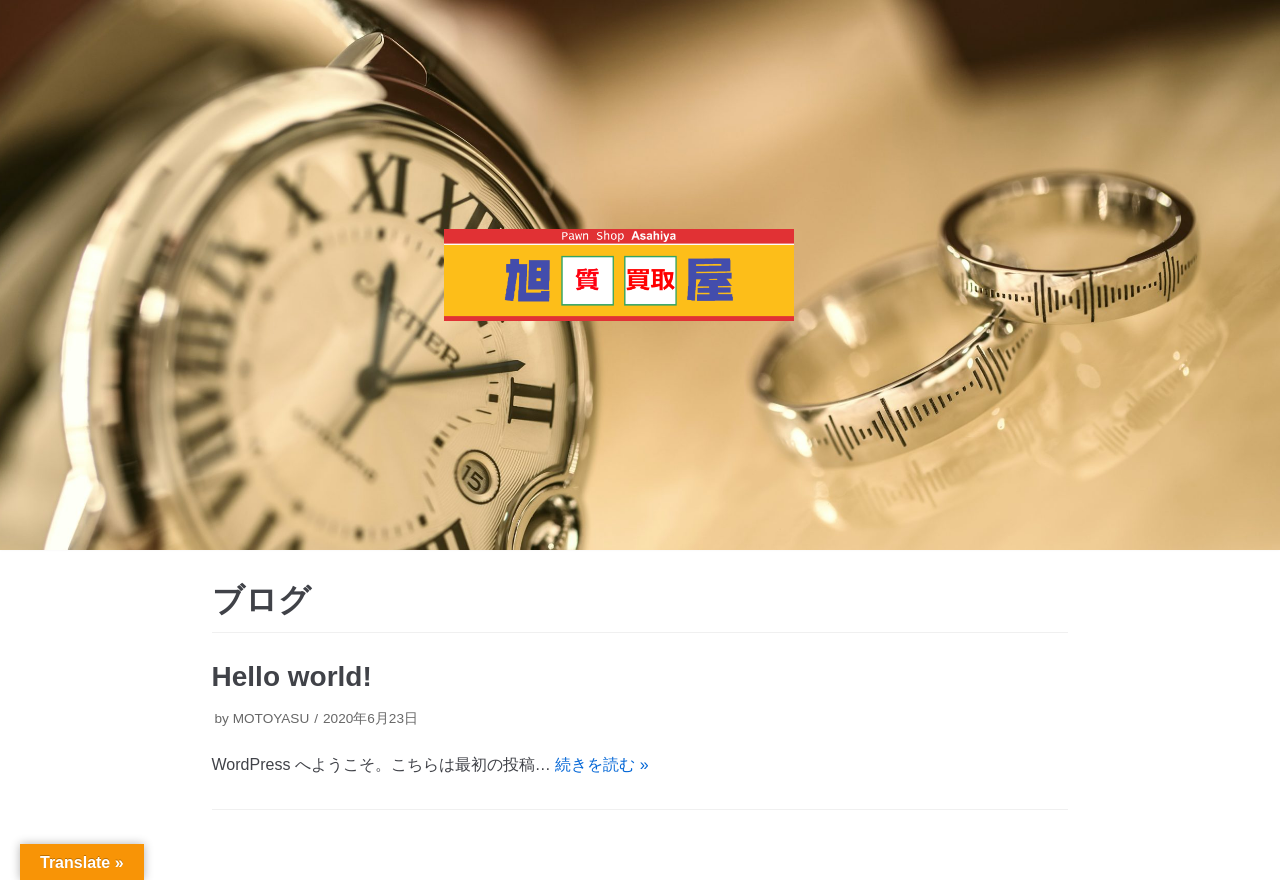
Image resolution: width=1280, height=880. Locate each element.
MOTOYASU (271, 718)
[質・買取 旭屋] (619, 275)
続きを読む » (601, 764)
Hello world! (292, 676)
